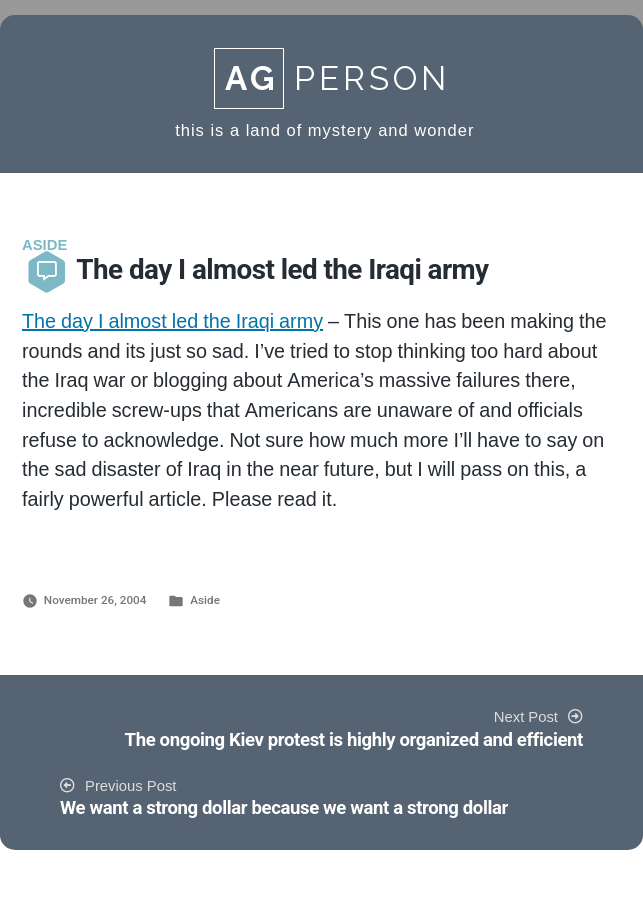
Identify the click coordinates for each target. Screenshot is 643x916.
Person (332, 78)
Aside (205, 600)
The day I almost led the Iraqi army (172, 322)
